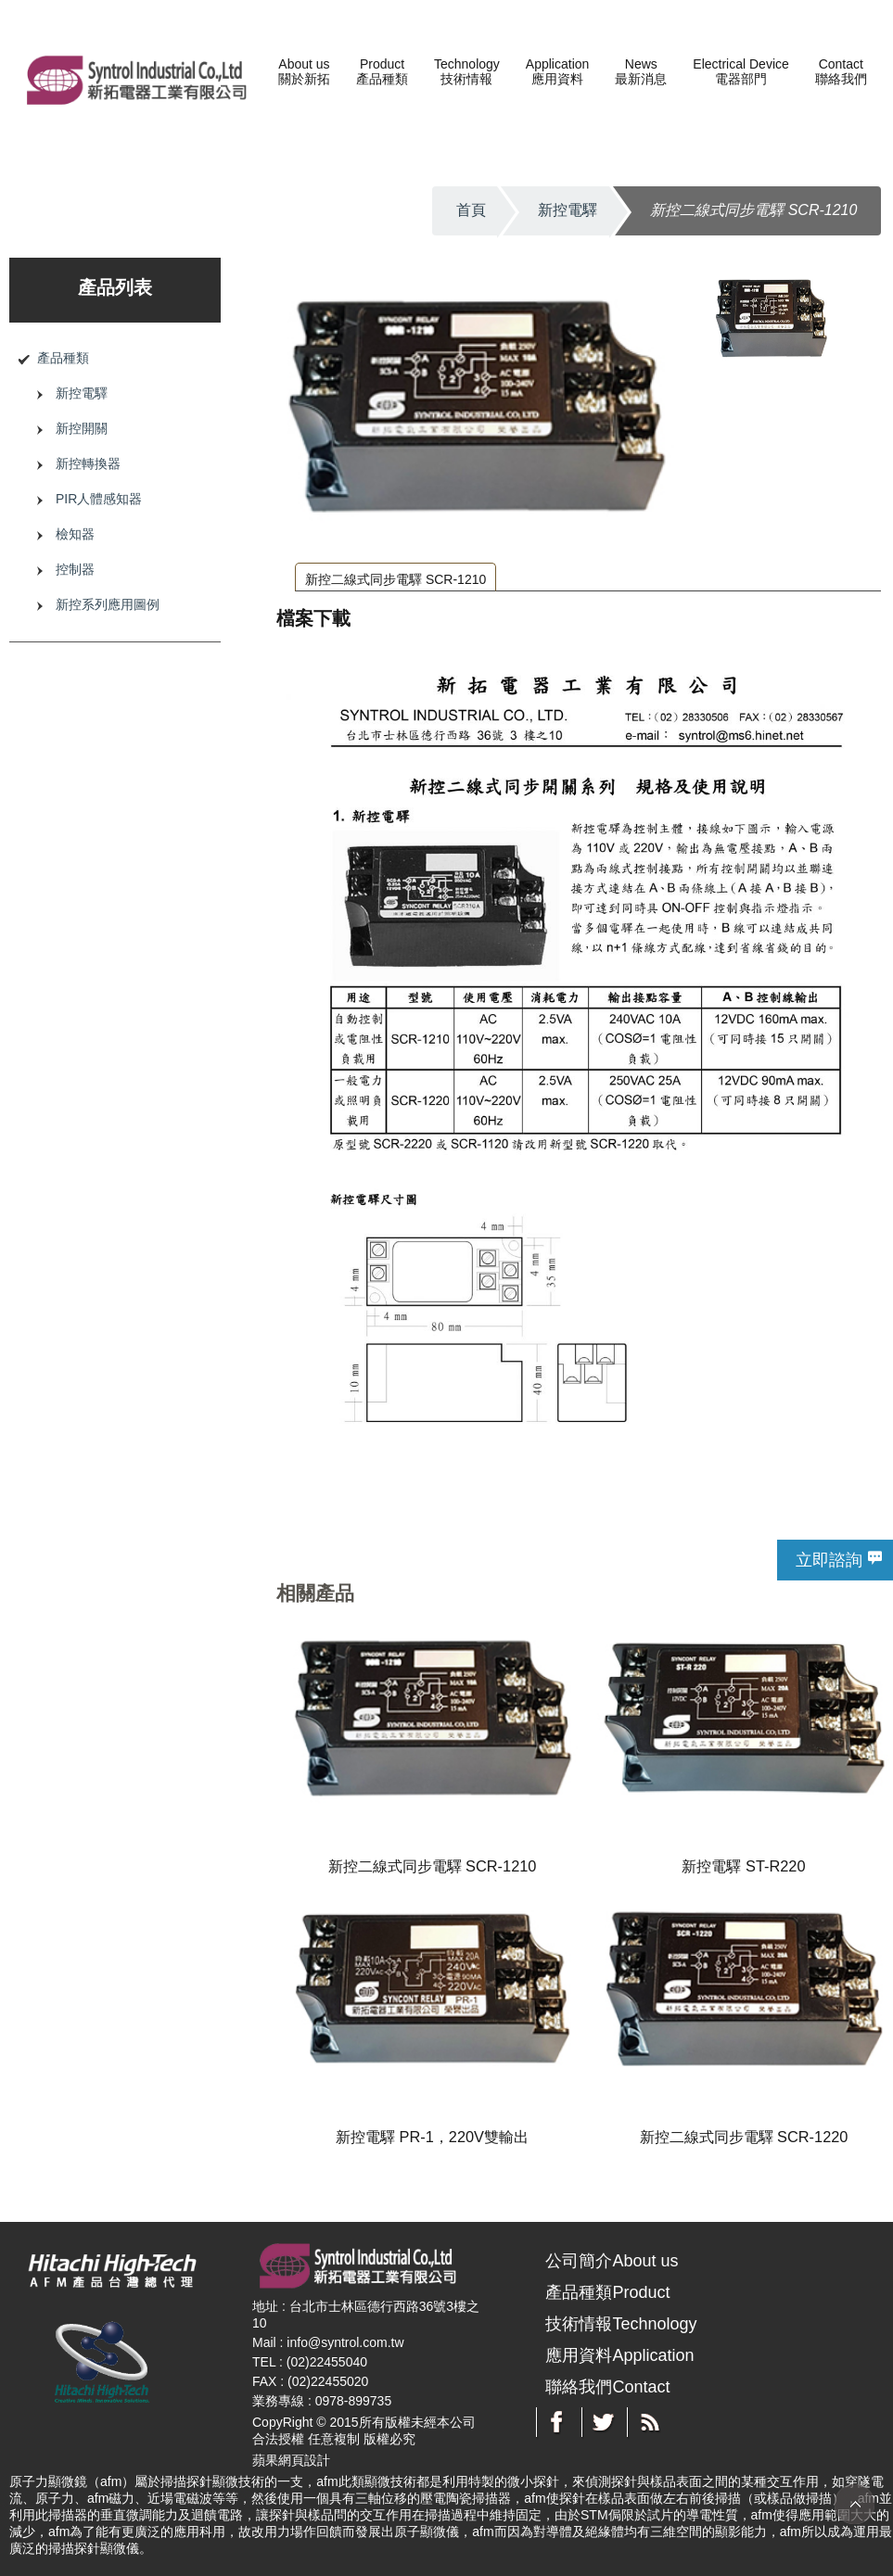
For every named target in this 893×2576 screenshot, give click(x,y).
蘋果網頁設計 (291, 2460)
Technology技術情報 (467, 71)
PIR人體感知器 (99, 498)
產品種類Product (607, 2292)
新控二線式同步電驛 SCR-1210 (395, 579)
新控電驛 (567, 210)
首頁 (471, 210)
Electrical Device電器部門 (740, 71)
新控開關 (82, 428)
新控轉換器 (88, 463)
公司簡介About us (611, 2261)
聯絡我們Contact (607, 2387)
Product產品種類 (382, 71)
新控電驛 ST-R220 (743, 1866)
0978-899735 (353, 2400)
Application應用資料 (558, 71)
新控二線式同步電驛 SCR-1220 (744, 2136)
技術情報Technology (620, 2324)
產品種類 (63, 357)
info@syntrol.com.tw (345, 2342)
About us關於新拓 (304, 71)
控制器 (75, 569)
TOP (854, 2504)
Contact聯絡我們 (841, 71)
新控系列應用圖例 (107, 604)
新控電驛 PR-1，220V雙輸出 (432, 2136)
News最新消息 (641, 71)
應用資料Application (619, 2355)
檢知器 (75, 534)
